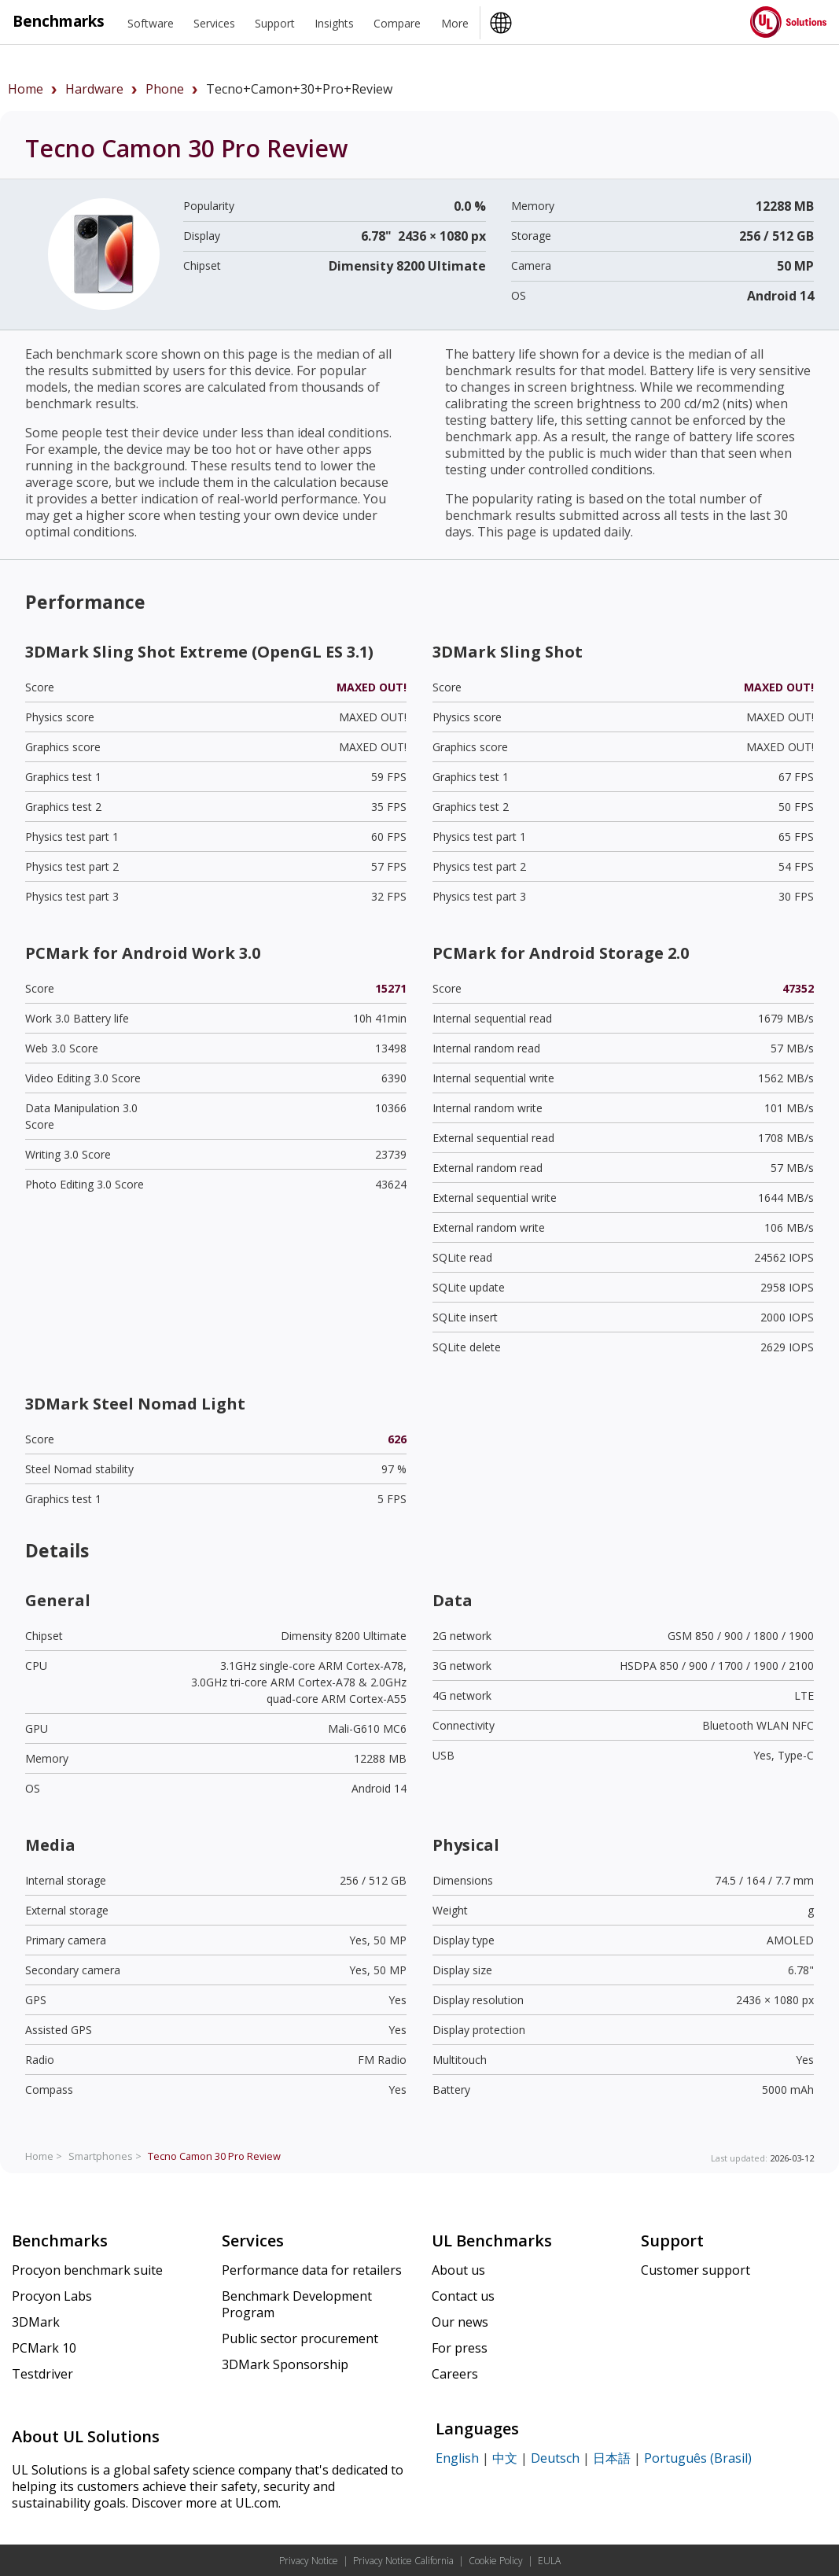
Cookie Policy (496, 2560)
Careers (455, 2374)
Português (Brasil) (698, 2458)
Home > (43, 2156)
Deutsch (555, 2458)
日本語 (612, 2458)
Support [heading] (275, 23)
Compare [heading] (397, 23)
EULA (549, 2560)
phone (164, 89)
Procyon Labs (52, 2296)
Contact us (463, 2296)
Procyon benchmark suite (87, 2270)
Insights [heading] (334, 23)
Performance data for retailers (312, 2270)
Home (25, 89)
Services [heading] (214, 23)
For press (460, 2348)
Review (214, 2156)
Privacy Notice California (403, 2560)
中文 (504, 2458)
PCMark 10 (44, 2348)
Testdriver (42, 2374)
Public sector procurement (300, 2338)
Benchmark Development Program (297, 2304)
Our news (460, 2322)
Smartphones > (105, 2156)
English (457, 2458)
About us (458, 2270)
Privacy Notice (308, 2560)
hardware (94, 89)
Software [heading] (150, 23)
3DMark (36, 2322)
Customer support (695, 2270)
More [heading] (455, 23)
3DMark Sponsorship (285, 2364)
